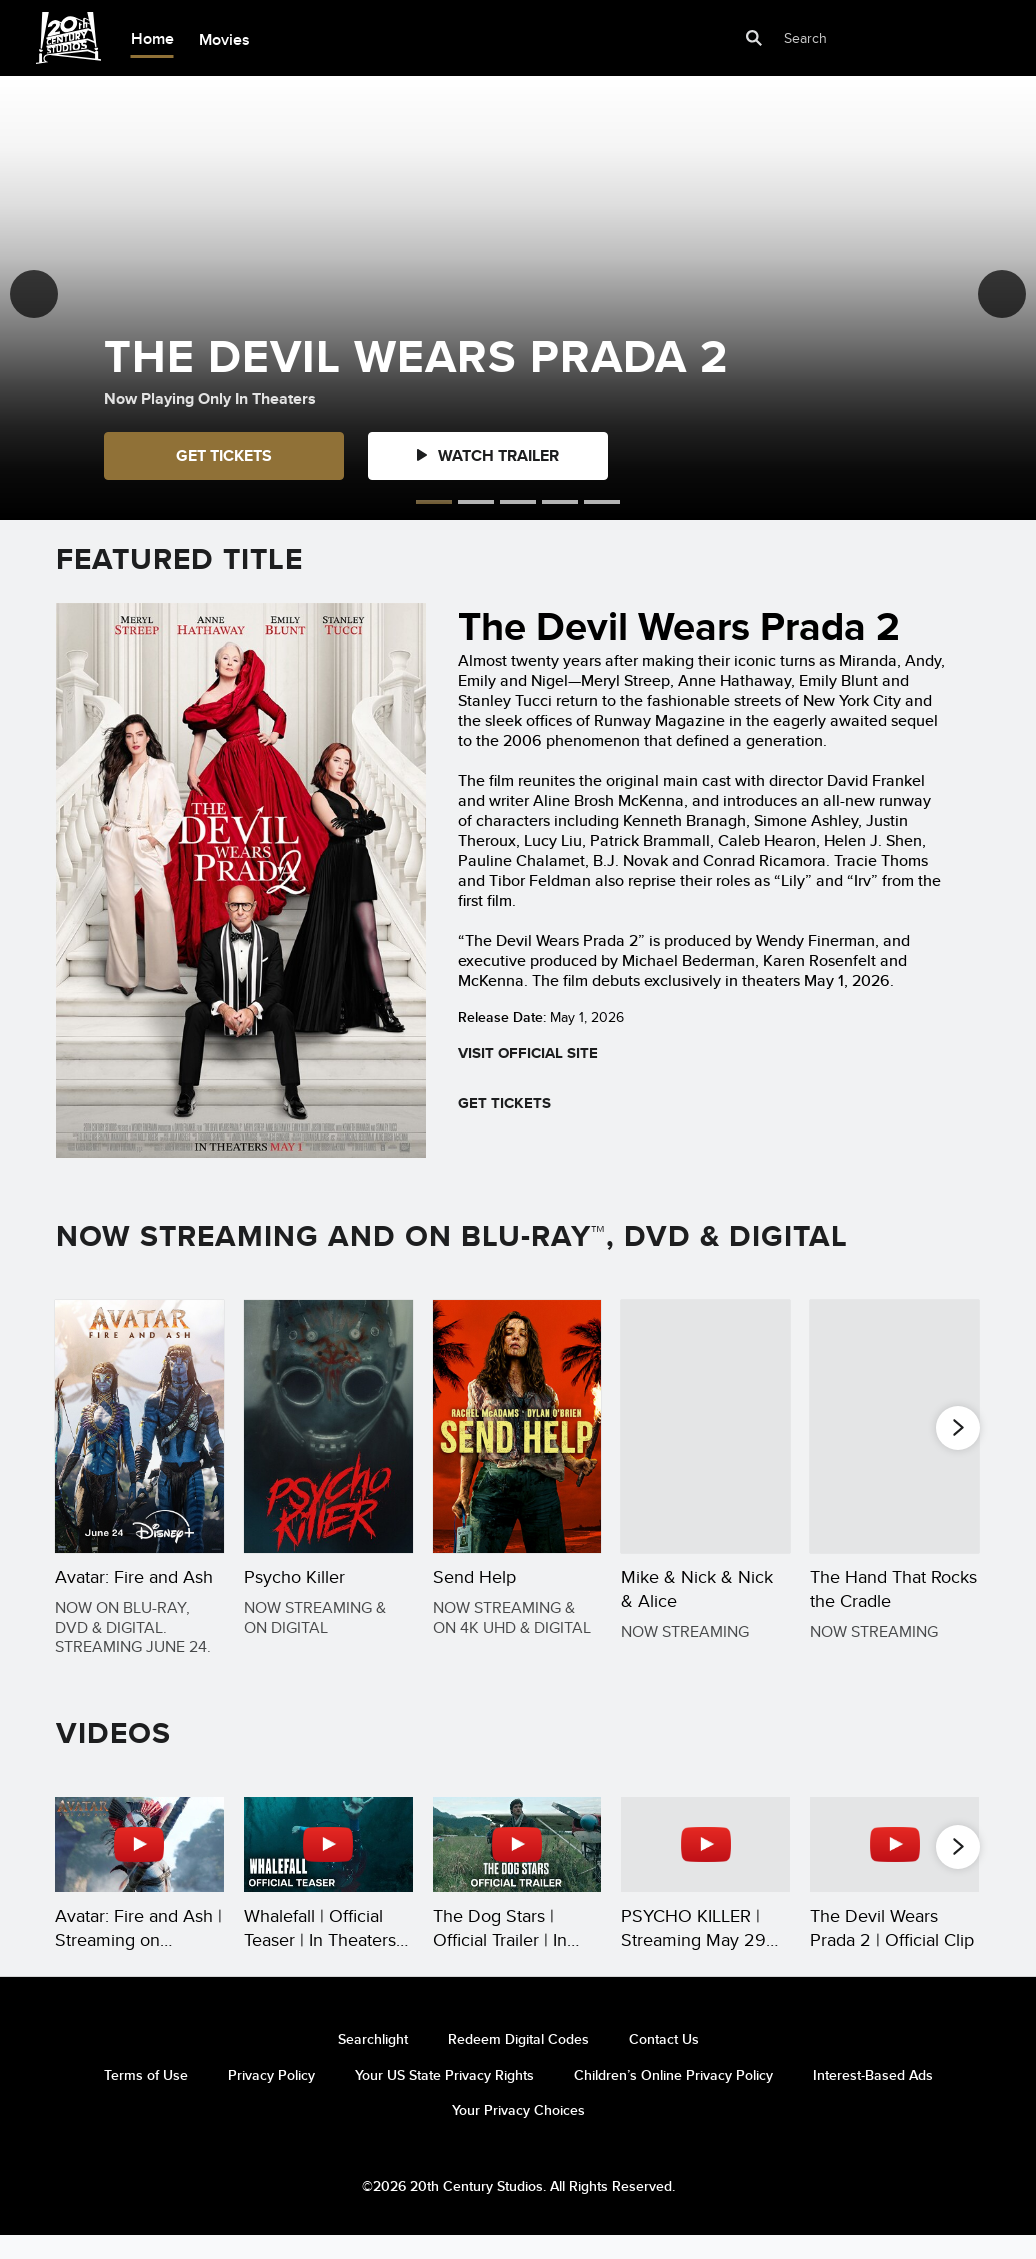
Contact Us (664, 2061)
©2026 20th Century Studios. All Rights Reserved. (518, 2208)
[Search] (852, 39)
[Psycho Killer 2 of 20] (328, 1426)
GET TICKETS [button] (224, 455)
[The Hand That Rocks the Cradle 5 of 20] (894, 1426)
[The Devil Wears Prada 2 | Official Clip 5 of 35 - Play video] (894, 1868)
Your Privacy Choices (518, 2132)
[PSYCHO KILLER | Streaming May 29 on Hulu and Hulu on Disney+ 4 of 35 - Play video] (705, 1868)
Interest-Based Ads (873, 2097)
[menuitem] (152, 39)
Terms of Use (146, 2097)
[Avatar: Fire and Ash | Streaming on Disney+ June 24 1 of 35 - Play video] (139, 1868)
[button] (34, 294)
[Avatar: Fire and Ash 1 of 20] (139, 1426)
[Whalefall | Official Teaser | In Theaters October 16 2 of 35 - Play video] (328, 1868)
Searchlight (373, 2061)
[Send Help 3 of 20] (517, 1426)
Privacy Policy (271, 2097)
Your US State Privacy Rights (444, 2097)
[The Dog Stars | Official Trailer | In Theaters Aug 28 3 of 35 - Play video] (517, 1868)
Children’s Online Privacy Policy (673, 2097)
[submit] (755, 39)
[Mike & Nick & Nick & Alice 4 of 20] (705, 1426)
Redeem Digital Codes (518, 2061)
